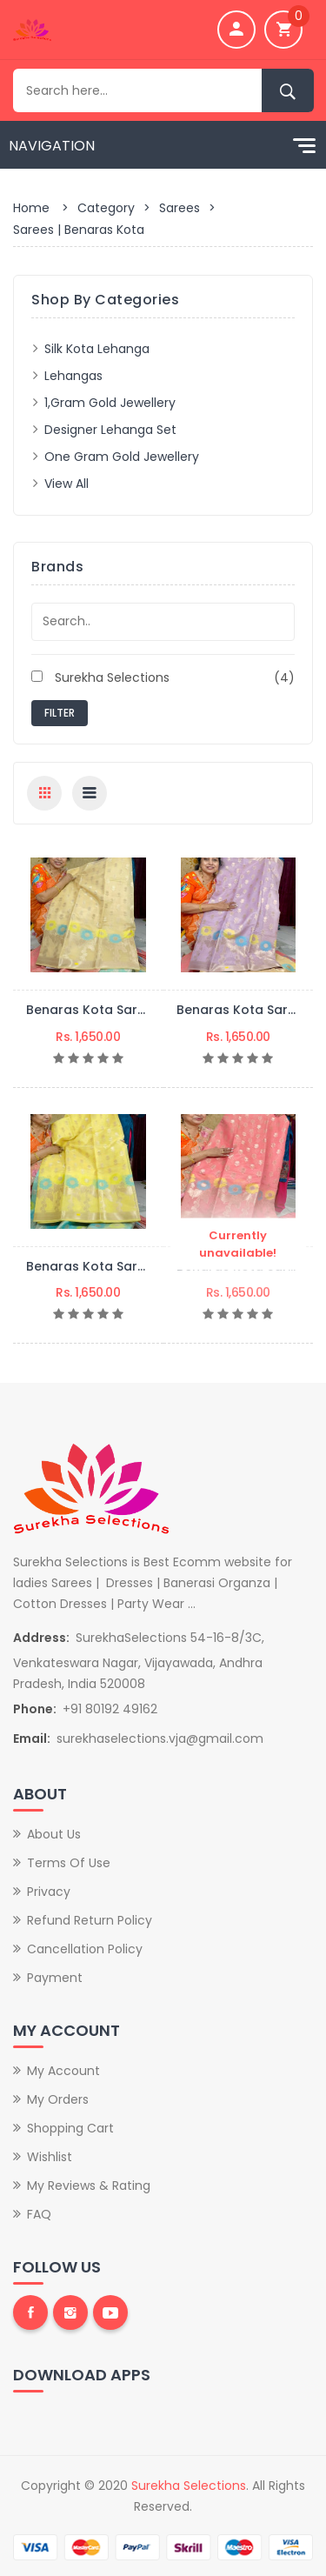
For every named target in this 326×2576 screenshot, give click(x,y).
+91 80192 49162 (110, 1709)
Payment (55, 1977)
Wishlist (49, 2157)
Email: (31, 1738)
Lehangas (73, 375)
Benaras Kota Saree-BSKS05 (115, 1009)
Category (106, 208)
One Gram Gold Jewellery (121, 456)
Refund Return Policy (89, 1920)
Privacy (48, 1891)
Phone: (35, 1709)
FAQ (39, 2214)
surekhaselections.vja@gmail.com (160, 1738)
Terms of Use (68, 1863)
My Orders (58, 2099)
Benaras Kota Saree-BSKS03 (115, 1266)
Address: (41, 1637)
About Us (54, 1834)
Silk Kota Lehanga (97, 348)
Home (31, 208)
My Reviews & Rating (88, 2185)
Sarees (179, 208)
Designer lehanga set (110, 429)
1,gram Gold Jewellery (110, 402)
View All (66, 483)
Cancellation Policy (85, 1949)
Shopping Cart (70, 2128)
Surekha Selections (163, 677)
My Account (63, 2070)
